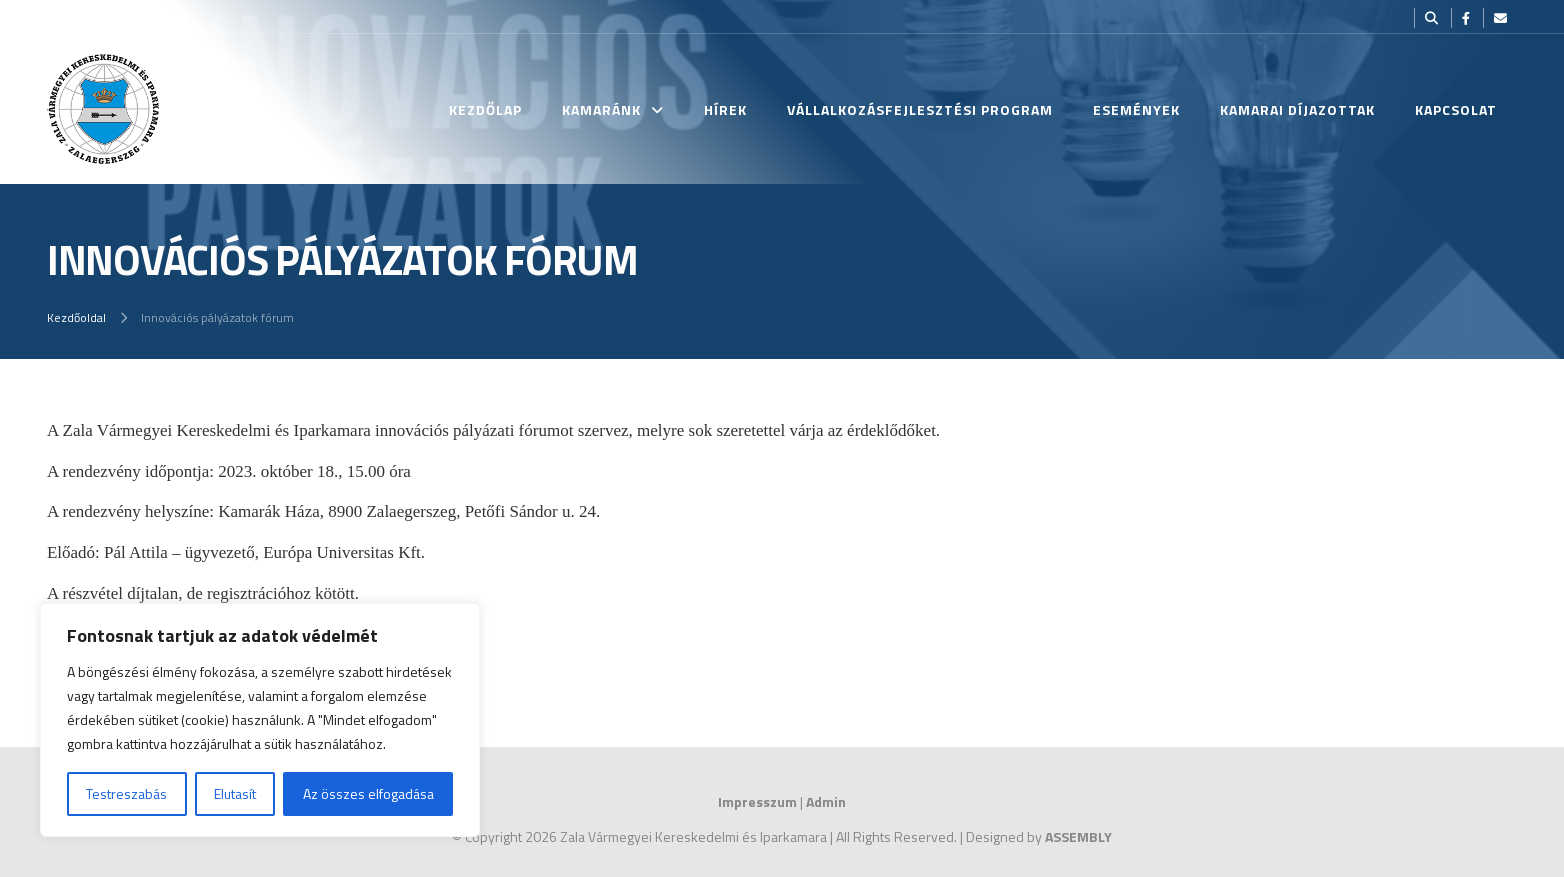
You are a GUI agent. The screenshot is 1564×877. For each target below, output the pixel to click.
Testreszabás (126, 793)
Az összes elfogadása (368, 793)
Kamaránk (601, 109)
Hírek (725, 109)
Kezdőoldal (76, 317)
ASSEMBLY (1078, 836)
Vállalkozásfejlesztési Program (920, 109)
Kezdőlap (485, 109)
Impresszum (757, 801)
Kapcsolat (1456, 109)
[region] (260, 720)
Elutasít (235, 793)
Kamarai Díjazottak (1297, 109)
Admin (826, 801)
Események (1136, 109)
